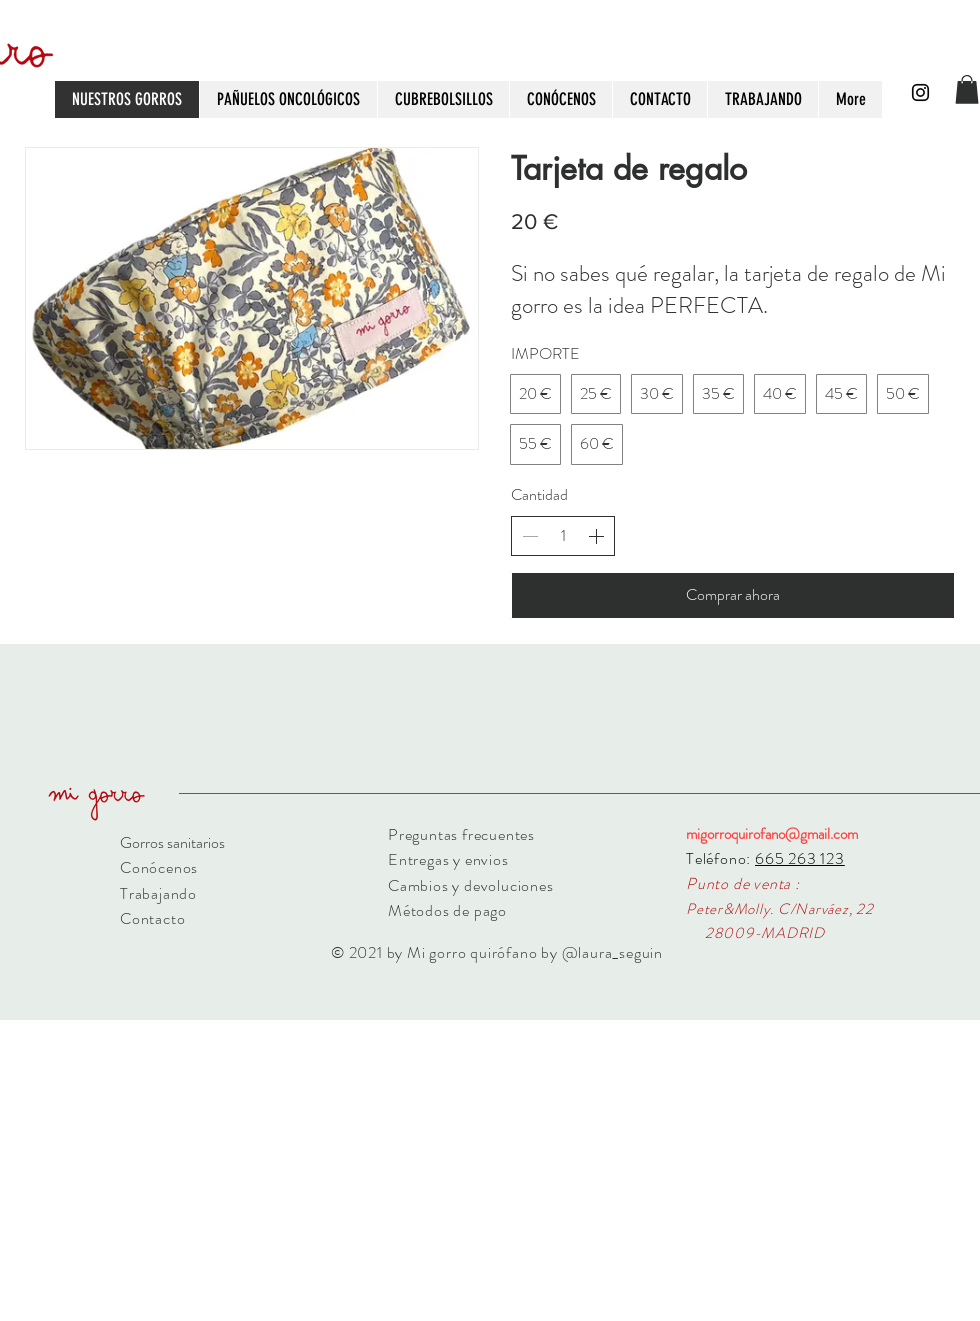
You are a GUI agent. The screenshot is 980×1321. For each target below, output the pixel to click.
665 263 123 (800, 858)
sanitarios (194, 842)
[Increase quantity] (596, 536)
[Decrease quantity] (530, 536)
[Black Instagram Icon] (920, 92)
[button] (967, 89)
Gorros (142, 842)
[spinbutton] (563, 536)
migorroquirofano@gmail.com (772, 834)
